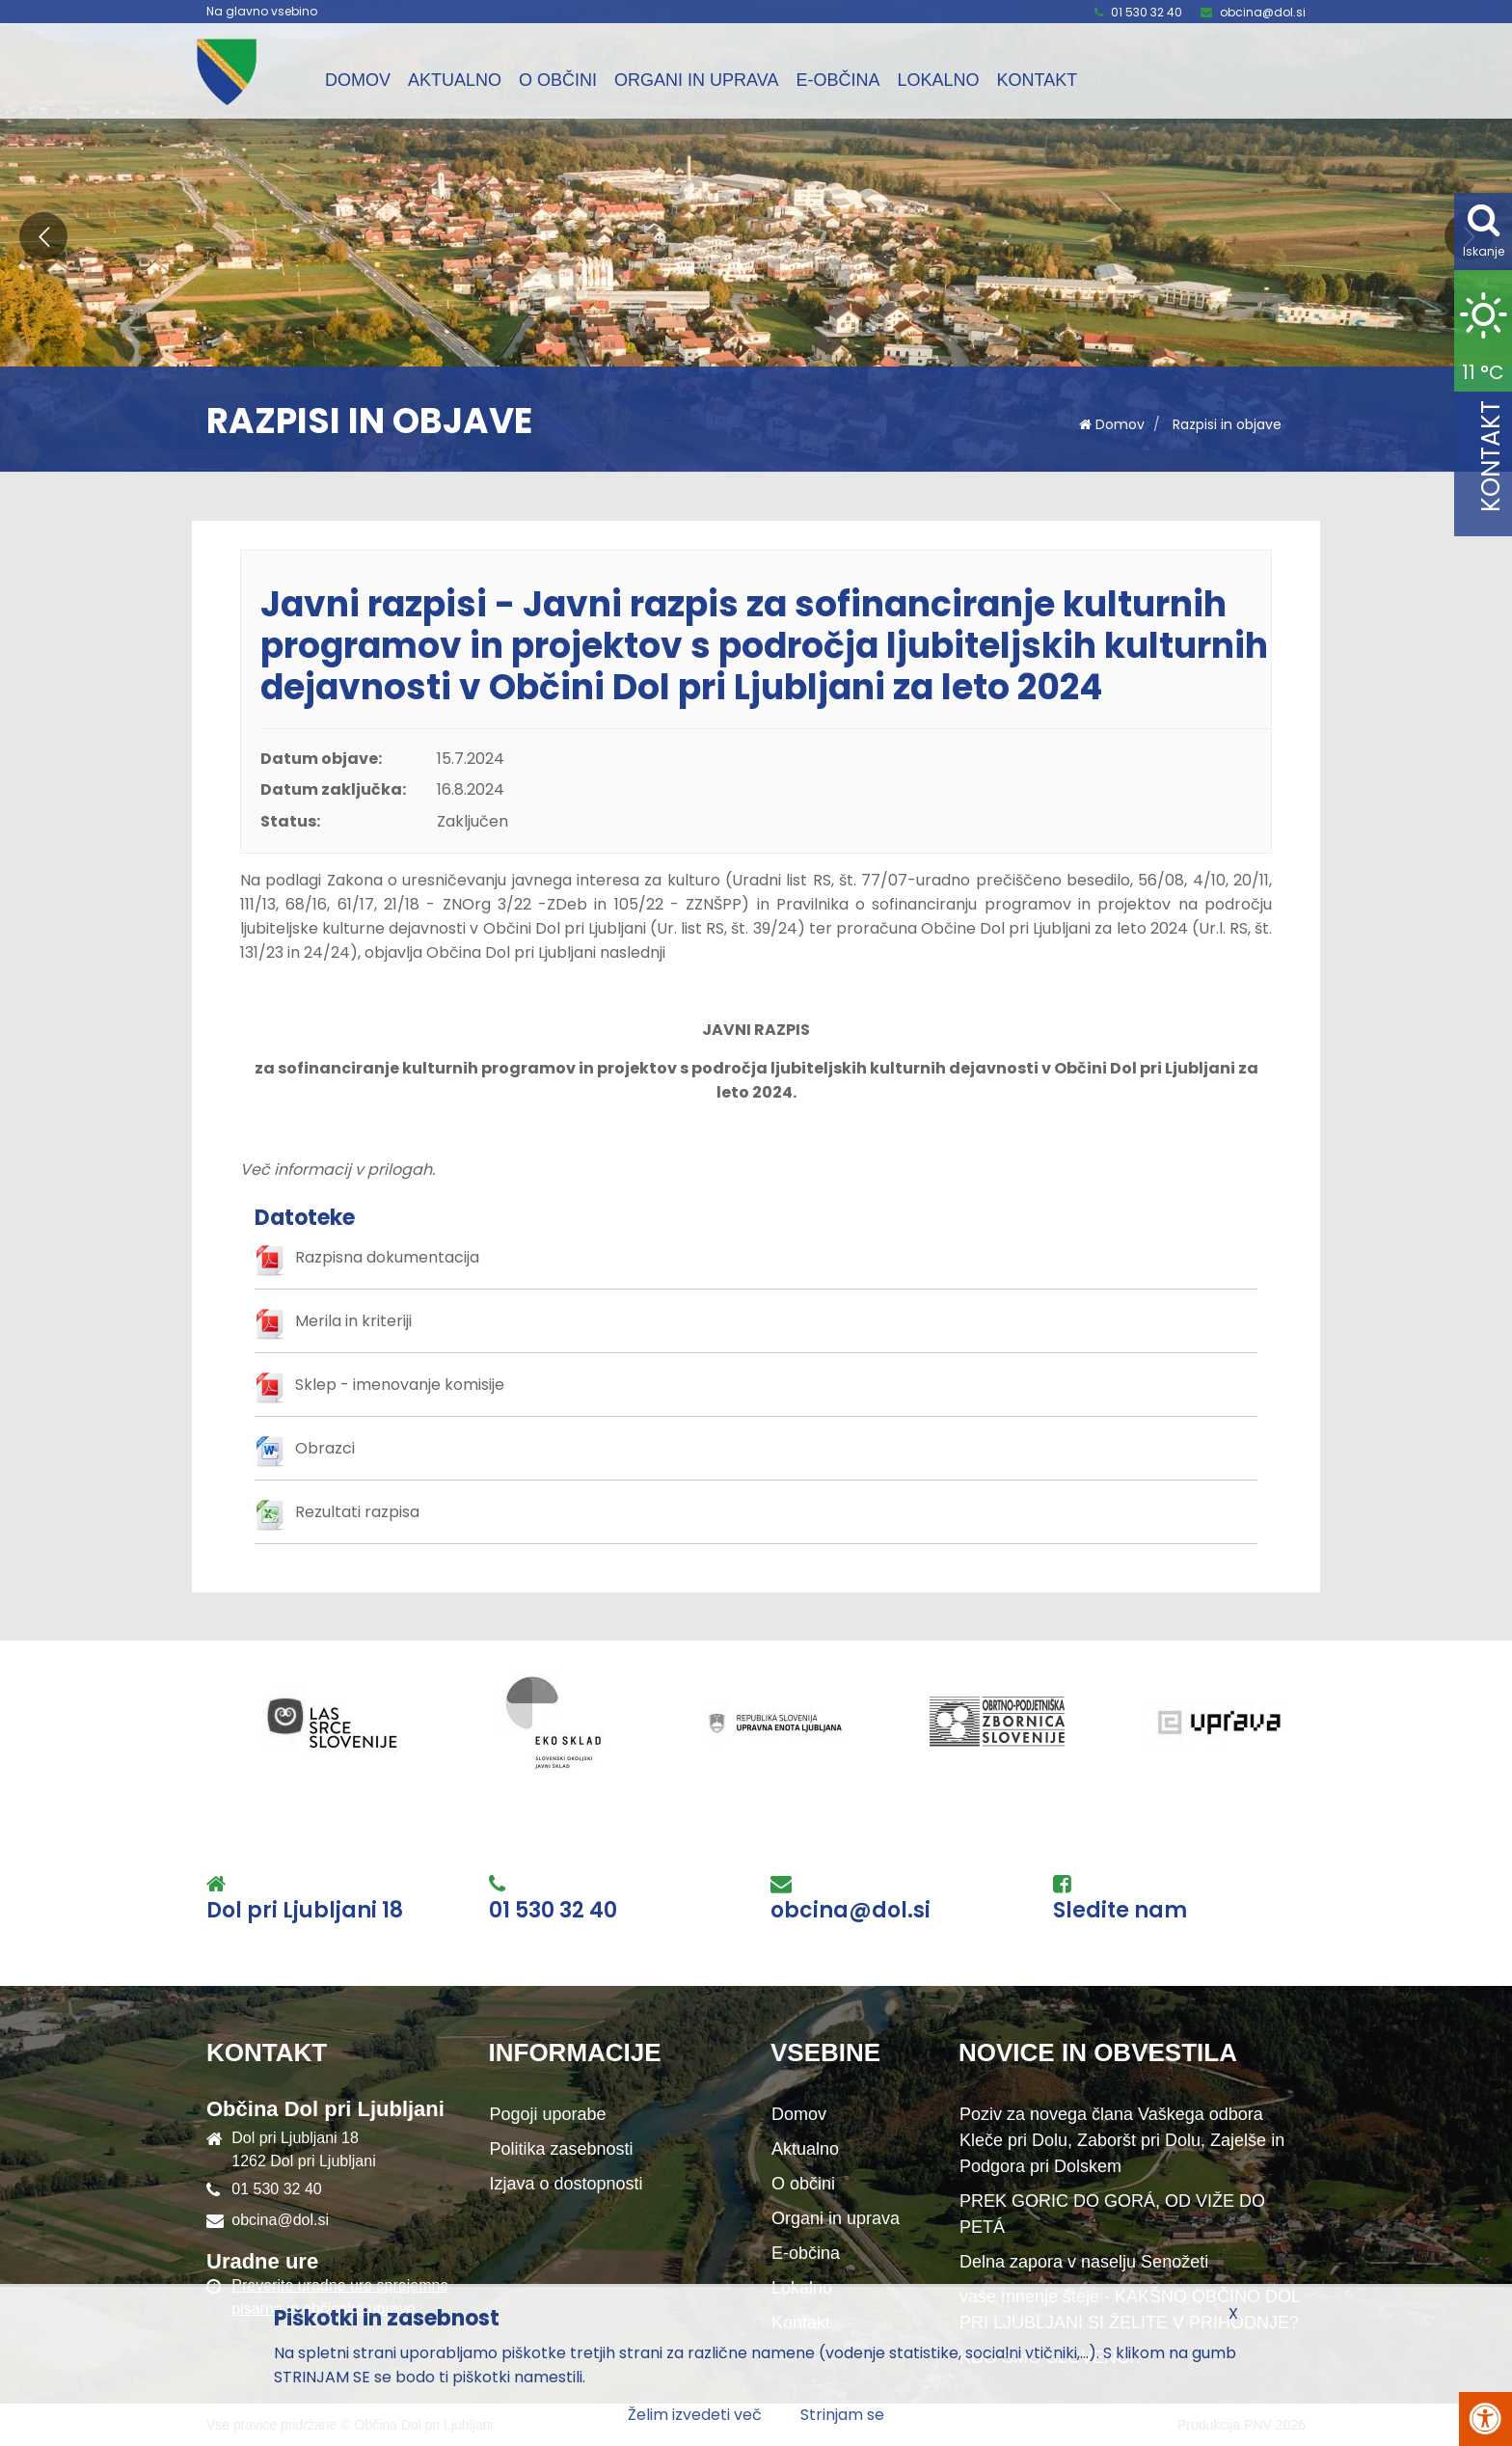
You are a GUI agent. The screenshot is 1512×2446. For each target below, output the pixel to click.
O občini (558, 80)
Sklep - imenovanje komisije (399, 1384)
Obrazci (325, 1448)
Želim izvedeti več (695, 2415)
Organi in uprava (696, 80)
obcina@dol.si (1263, 12)
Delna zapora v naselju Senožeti (1083, 2261)
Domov (358, 80)
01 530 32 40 (1146, 12)
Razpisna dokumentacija (387, 1257)
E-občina (837, 80)
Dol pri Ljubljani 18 (304, 1910)
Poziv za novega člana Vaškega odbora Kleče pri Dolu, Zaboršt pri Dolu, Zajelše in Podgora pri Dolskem (1121, 2140)
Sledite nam (1120, 1910)
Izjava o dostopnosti (566, 2183)
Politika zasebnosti (562, 2149)
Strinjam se (842, 2415)
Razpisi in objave (1227, 424)
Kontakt (1036, 80)
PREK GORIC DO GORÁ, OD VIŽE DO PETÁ (1112, 2214)
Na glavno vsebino (261, 11)
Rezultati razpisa (357, 1512)
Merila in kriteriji (353, 1321)
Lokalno (938, 80)
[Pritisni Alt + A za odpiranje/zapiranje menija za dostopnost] (1485, 2419)
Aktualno (454, 80)
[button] (43, 236)
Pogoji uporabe (548, 2114)
